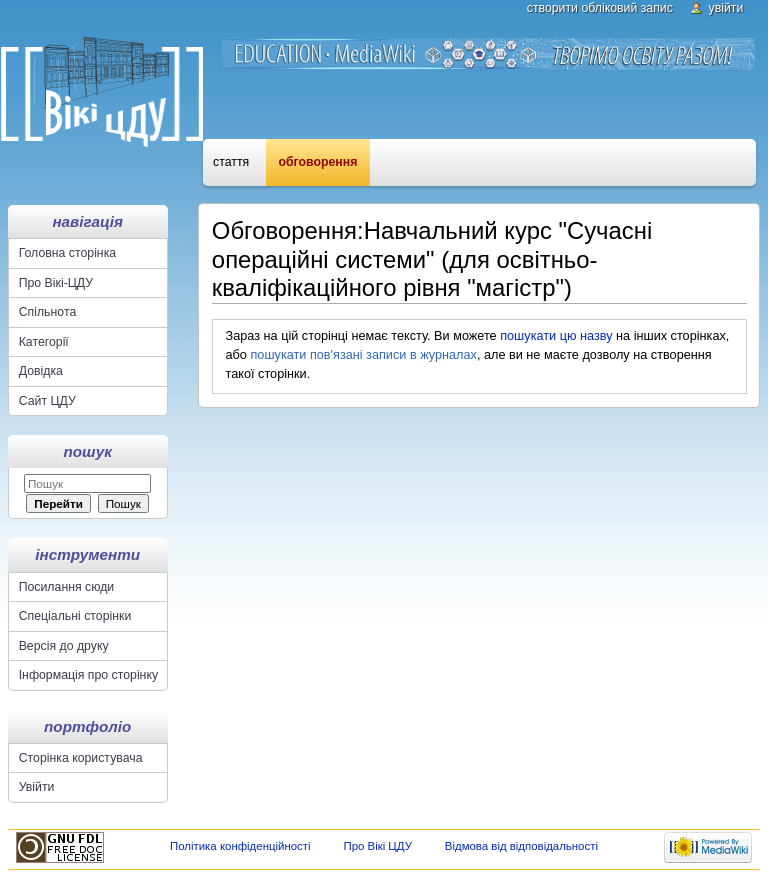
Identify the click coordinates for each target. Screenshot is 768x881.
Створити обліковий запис (600, 8)
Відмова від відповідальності (521, 846)
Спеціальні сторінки (75, 616)
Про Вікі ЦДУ (377, 846)
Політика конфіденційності (240, 846)
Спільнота (48, 312)
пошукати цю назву (556, 336)
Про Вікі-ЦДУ (56, 283)
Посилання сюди (67, 587)
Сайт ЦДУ (47, 401)
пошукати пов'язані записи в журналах (363, 355)
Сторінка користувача (81, 758)
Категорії (44, 342)
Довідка (41, 371)
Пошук (88, 451)
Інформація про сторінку (88, 675)
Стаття (231, 162)
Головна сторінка (67, 253)
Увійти (726, 8)
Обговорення (318, 162)
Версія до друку (64, 646)
